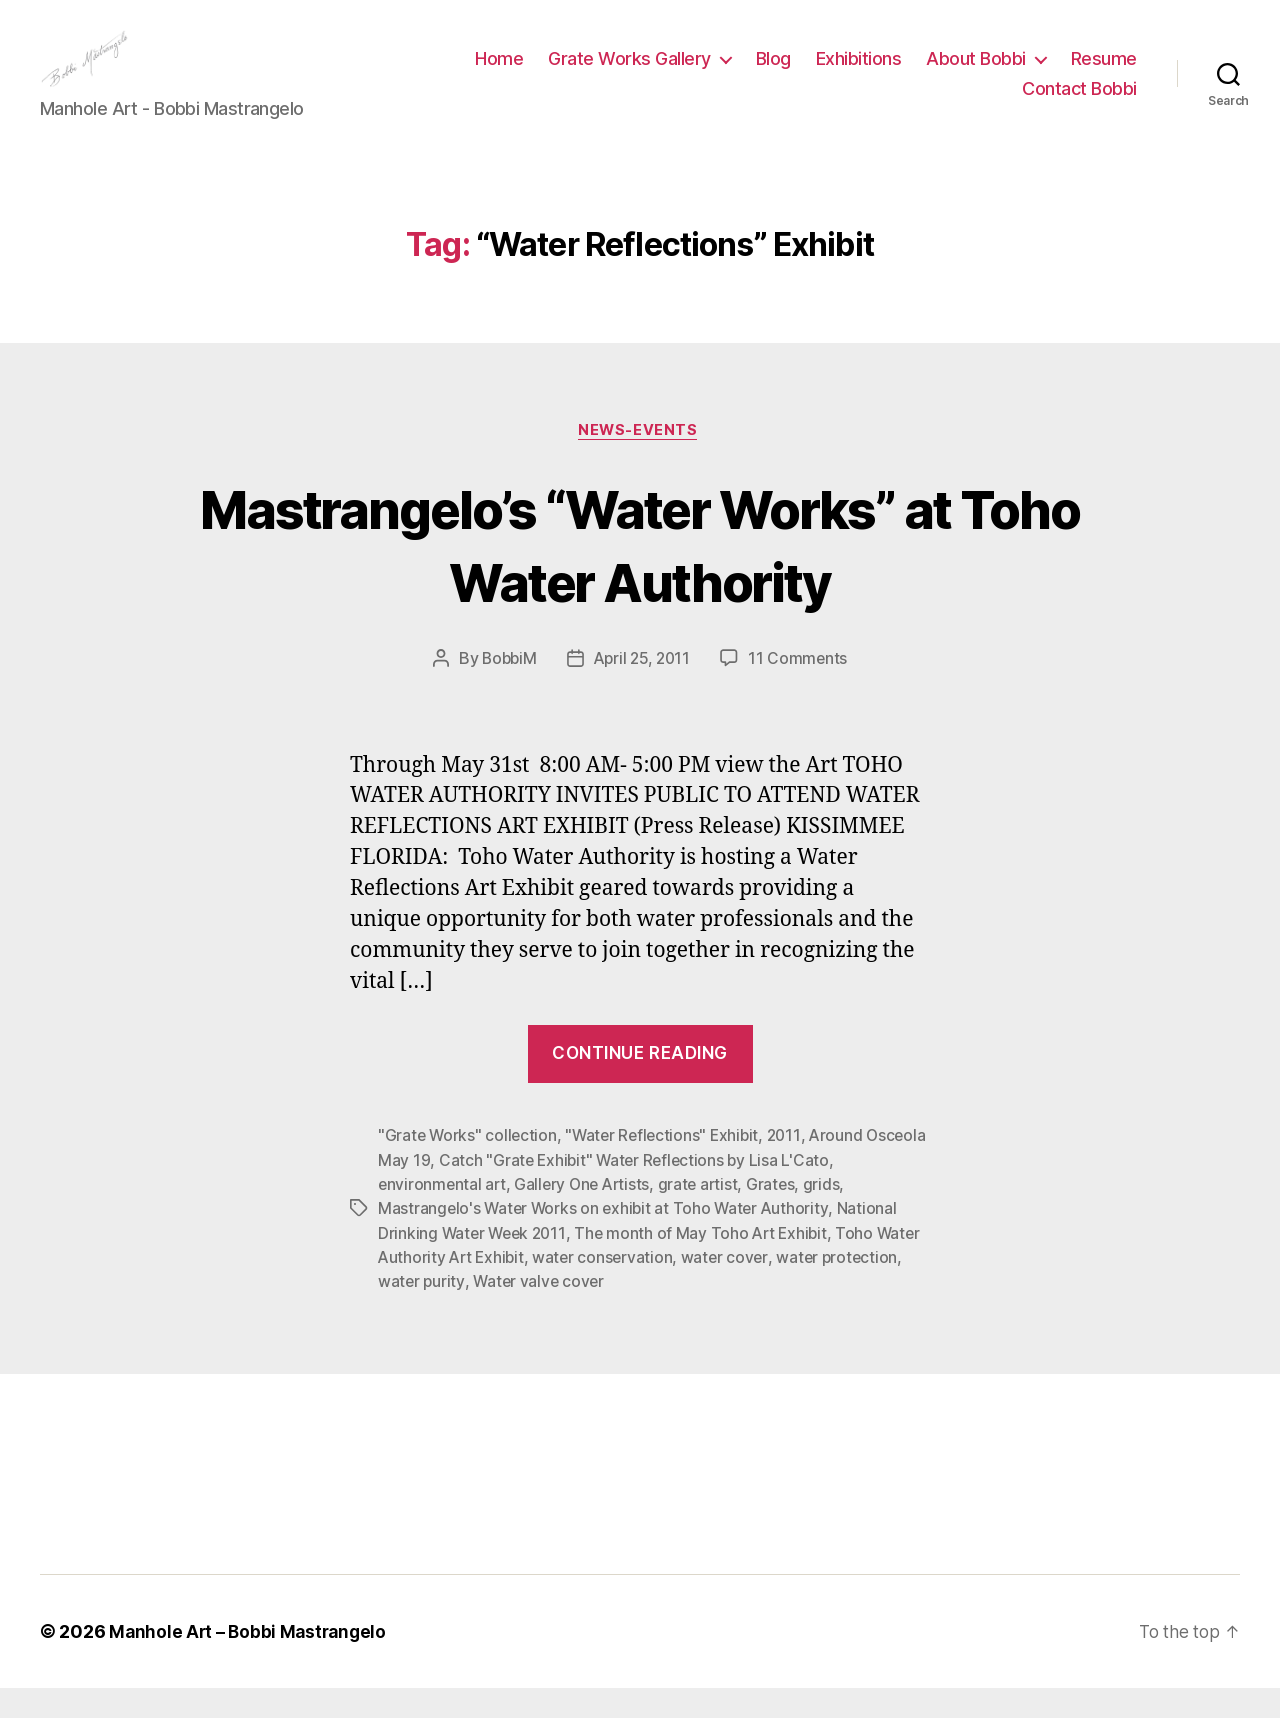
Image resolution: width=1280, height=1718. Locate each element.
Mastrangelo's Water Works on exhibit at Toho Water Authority (607, 1240)
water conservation (656, 1288)
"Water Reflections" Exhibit (667, 1168)
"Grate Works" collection (469, 1168)
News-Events (640, 462)
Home (499, 73)
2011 (792, 1168)
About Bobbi (976, 73)
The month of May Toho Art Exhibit (708, 1264)
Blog (773, 73)
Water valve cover (627, 1312)
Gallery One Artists (587, 1216)
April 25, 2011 (643, 691)
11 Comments (802, 691)
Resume (1104, 73)
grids (831, 1216)
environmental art (443, 1216)
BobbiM (505, 691)
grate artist (706, 1216)
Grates (779, 1216)
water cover (780, 1288)
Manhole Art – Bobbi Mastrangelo (251, 1661)
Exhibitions (859, 73)
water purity (508, 1312)
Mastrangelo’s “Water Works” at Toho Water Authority (640, 575)
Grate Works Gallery (629, 73)
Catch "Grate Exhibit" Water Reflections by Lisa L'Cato (702, 1192)
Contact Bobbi (1079, 103)
